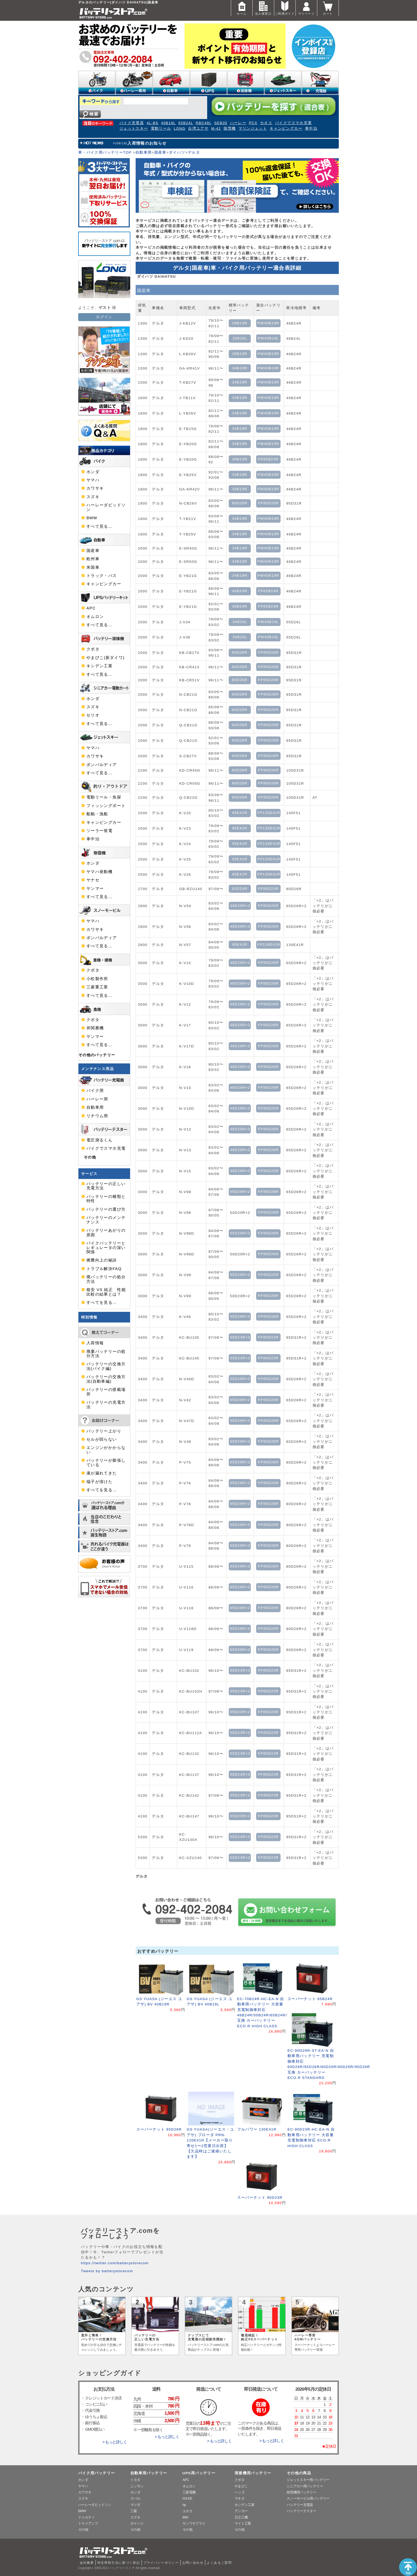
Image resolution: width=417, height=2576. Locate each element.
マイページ (306, 7)
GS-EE (187, 2498)
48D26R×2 (240, 906)
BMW (91, 518)
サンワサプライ (193, 2523)
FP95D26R (268, 503)
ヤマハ (92, 480)
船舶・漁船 (97, 814)
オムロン (95, 617)
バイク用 (95, 1090)
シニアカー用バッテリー (305, 2486)
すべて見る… (99, 526)
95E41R (239, 813)
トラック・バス (101, 576)
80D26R (239, 503)
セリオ (92, 715)
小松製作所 (97, 979)
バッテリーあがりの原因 (106, 1232)
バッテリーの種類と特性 (106, 1198)
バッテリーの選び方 (106, 1209)
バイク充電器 (131, 123)
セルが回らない (101, 1439)
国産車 (160, 152)
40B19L (168, 123)
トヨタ (135, 2480)
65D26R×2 (240, 1462)
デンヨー (241, 2511)
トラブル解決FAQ (104, 1269)
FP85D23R (268, 889)
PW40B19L (268, 338)
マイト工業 (243, 2523)
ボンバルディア (101, 765)
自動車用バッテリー (148, 2473)
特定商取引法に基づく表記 (118, 2562)
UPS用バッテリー (198, 2473)
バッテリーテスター (301, 2511)
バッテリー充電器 (300, 2505)
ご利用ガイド (285, 7)
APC (91, 608)
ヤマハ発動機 (99, 872)
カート (328, 7)
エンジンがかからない (106, 1449)
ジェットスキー (133, 128)
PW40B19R (268, 323)
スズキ (92, 497)
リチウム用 (97, 1116)
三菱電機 (188, 2492)
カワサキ (95, 488)
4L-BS (153, 123)
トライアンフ (88, 2523)
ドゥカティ (86, 2517)
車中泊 (311, 128)
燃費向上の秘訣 (101, 1260)
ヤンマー (95, 888)
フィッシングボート (106, 806)
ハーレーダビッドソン (106, 507)
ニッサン (136, 2486)
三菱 (133, 2511)
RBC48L (204, 123)
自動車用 (143, 152)
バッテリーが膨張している (106, 1462)
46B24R (239, 459)
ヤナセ (92, 880)
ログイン (104, 317)
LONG (179, 128)
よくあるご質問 (219, 2562)
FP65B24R (268, 459)
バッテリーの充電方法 (106, 1404)
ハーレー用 (97, 1099)
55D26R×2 (240, 1192)
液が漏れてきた (101, 1473)
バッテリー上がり (103, 1431)
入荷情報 (95, 1343)
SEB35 (220, 123)
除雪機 (230, 128)
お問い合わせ (192, 2562)
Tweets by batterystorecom (107, 2271)
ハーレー (238, 123)
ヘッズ (239, 2492)
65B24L (185, 123)
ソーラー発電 (99, 831)
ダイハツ (177, 152)
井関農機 (95, 1028)
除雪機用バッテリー (301, 2492)
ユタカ (187, 2511)
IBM (185, 2517)
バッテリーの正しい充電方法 (106, 1186)
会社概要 (87, 2562)
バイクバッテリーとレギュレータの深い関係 (106, 1247)
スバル (135, 2498)
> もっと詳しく (114, 2442)
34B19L (239, 622)
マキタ (239, 2498)
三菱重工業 (97, 987)
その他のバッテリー (96, 1055)
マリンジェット (253, 128)
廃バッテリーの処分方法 (106, 1279)
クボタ (92, 649)
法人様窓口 (263, 7)
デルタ (194, 152)
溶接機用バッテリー (253, 2473)
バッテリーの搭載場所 (106, 1391)
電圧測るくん (99, 1140)
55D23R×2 (240, 1337)
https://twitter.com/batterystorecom (115, 2263)
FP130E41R (268, 813)
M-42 (216, 128)
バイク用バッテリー (96, 2473)
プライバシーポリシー (161, 2562)
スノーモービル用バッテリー (308, 2498)
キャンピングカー (286, 128)
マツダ (135, 2505)
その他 (90, 1157)
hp (184, 2505)
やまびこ (241, 2486)
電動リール (161, 128)
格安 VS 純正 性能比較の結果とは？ (106, 1292)
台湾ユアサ (198, 128)
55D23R (239, 889)
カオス (266, 123)
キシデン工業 (99, 666)
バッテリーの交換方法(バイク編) (106, 1366)
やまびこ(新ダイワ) (105, 658)
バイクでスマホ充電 (293, 123)
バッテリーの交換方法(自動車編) (106, 1379)
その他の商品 (299, 2473)
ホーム (242, 7)
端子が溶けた (99, 1482)
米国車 (92, 567)
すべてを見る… (101, 1302)
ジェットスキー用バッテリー (308, 2480)
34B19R (239, 368)
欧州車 (92, 559)
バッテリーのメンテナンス (106, 1219)
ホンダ (92, 472)
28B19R (239, 323)
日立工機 (241, 2517)
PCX (253, 123)
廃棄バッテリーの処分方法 (106, 1353)
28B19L (239, 338)
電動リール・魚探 (103, 797)
